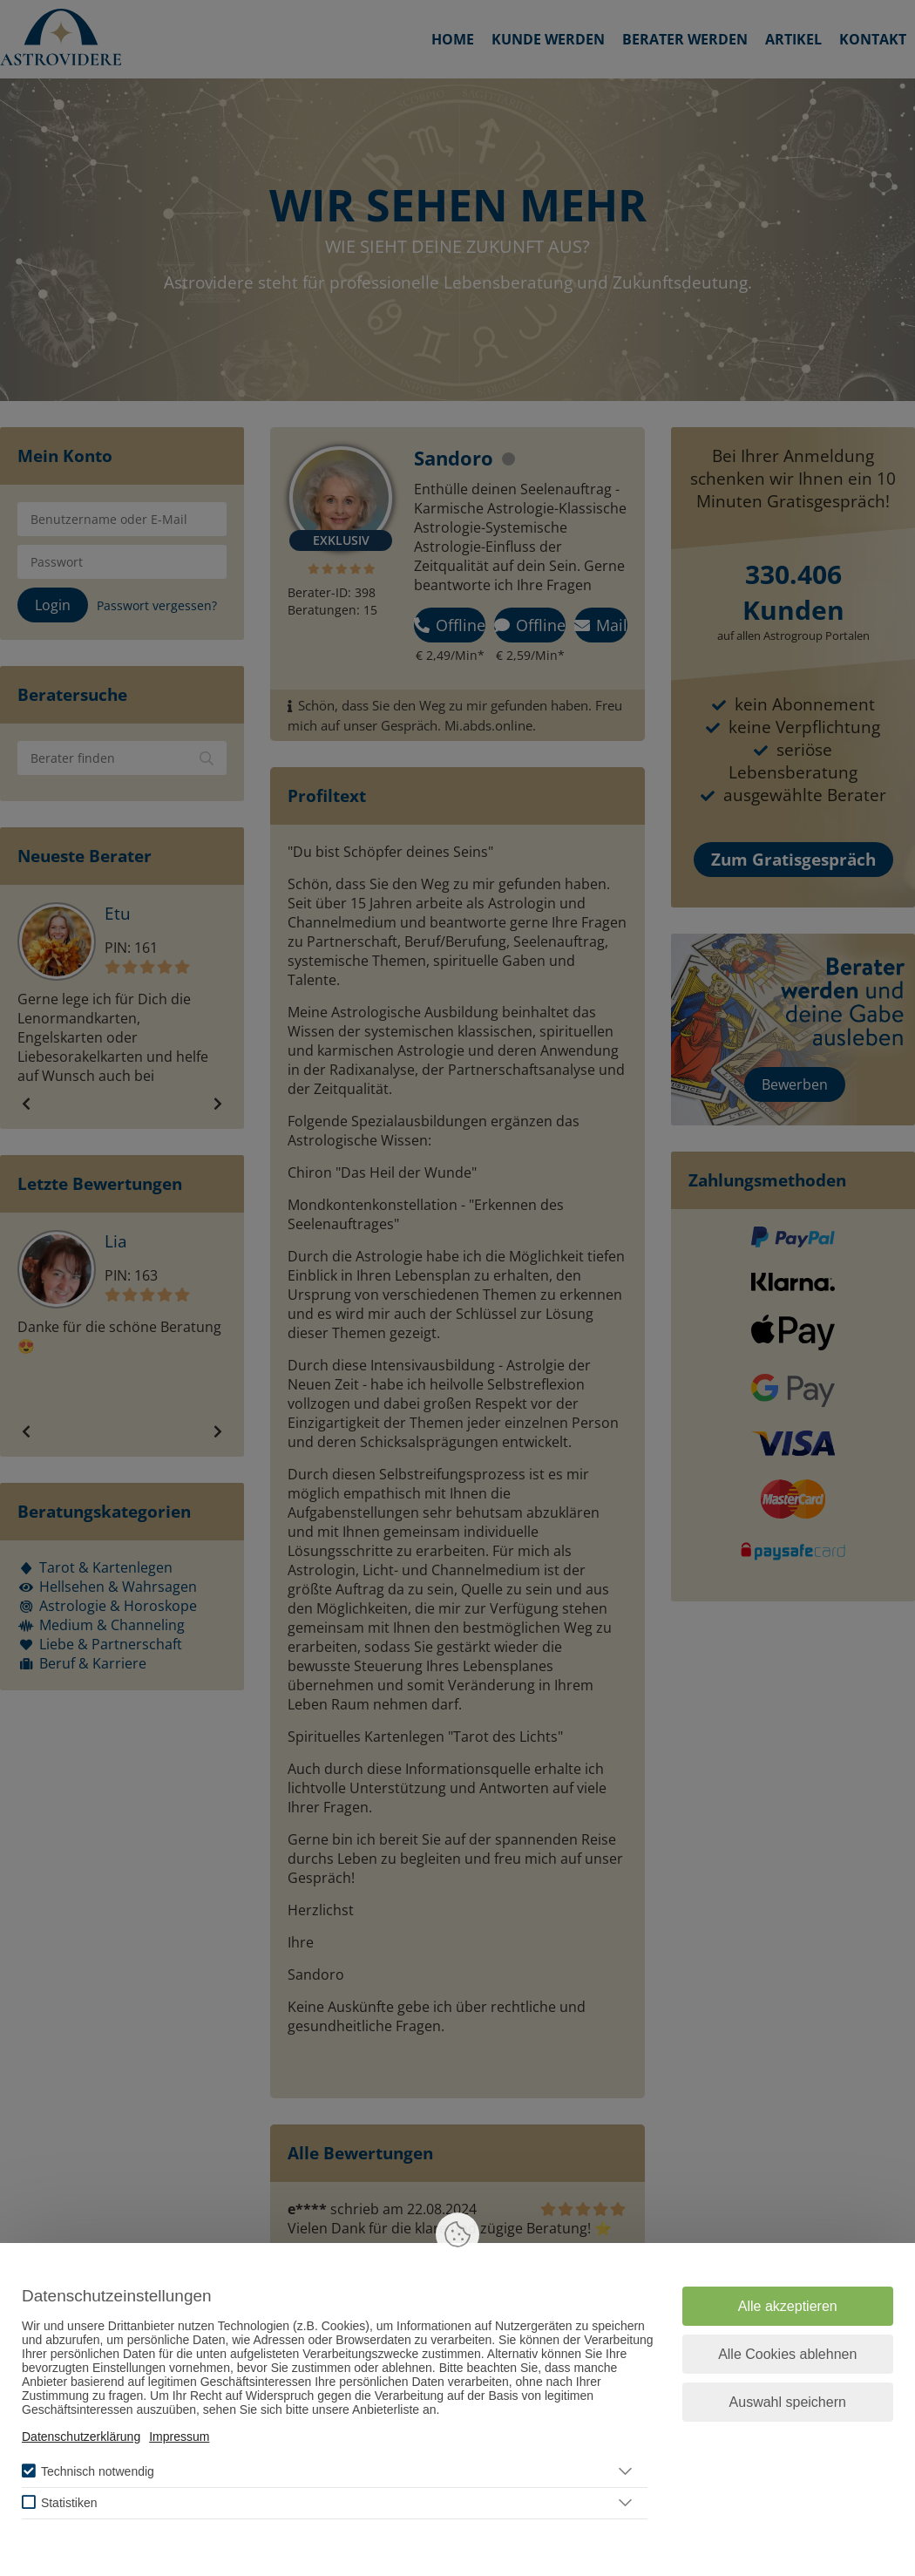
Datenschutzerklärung (81, 2436)
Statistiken (69, 2503)
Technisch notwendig (97, 2471)
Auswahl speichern (787, 2402)
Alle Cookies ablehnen (787, 2354)
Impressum (179, 2436)
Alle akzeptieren (787, 2306)
